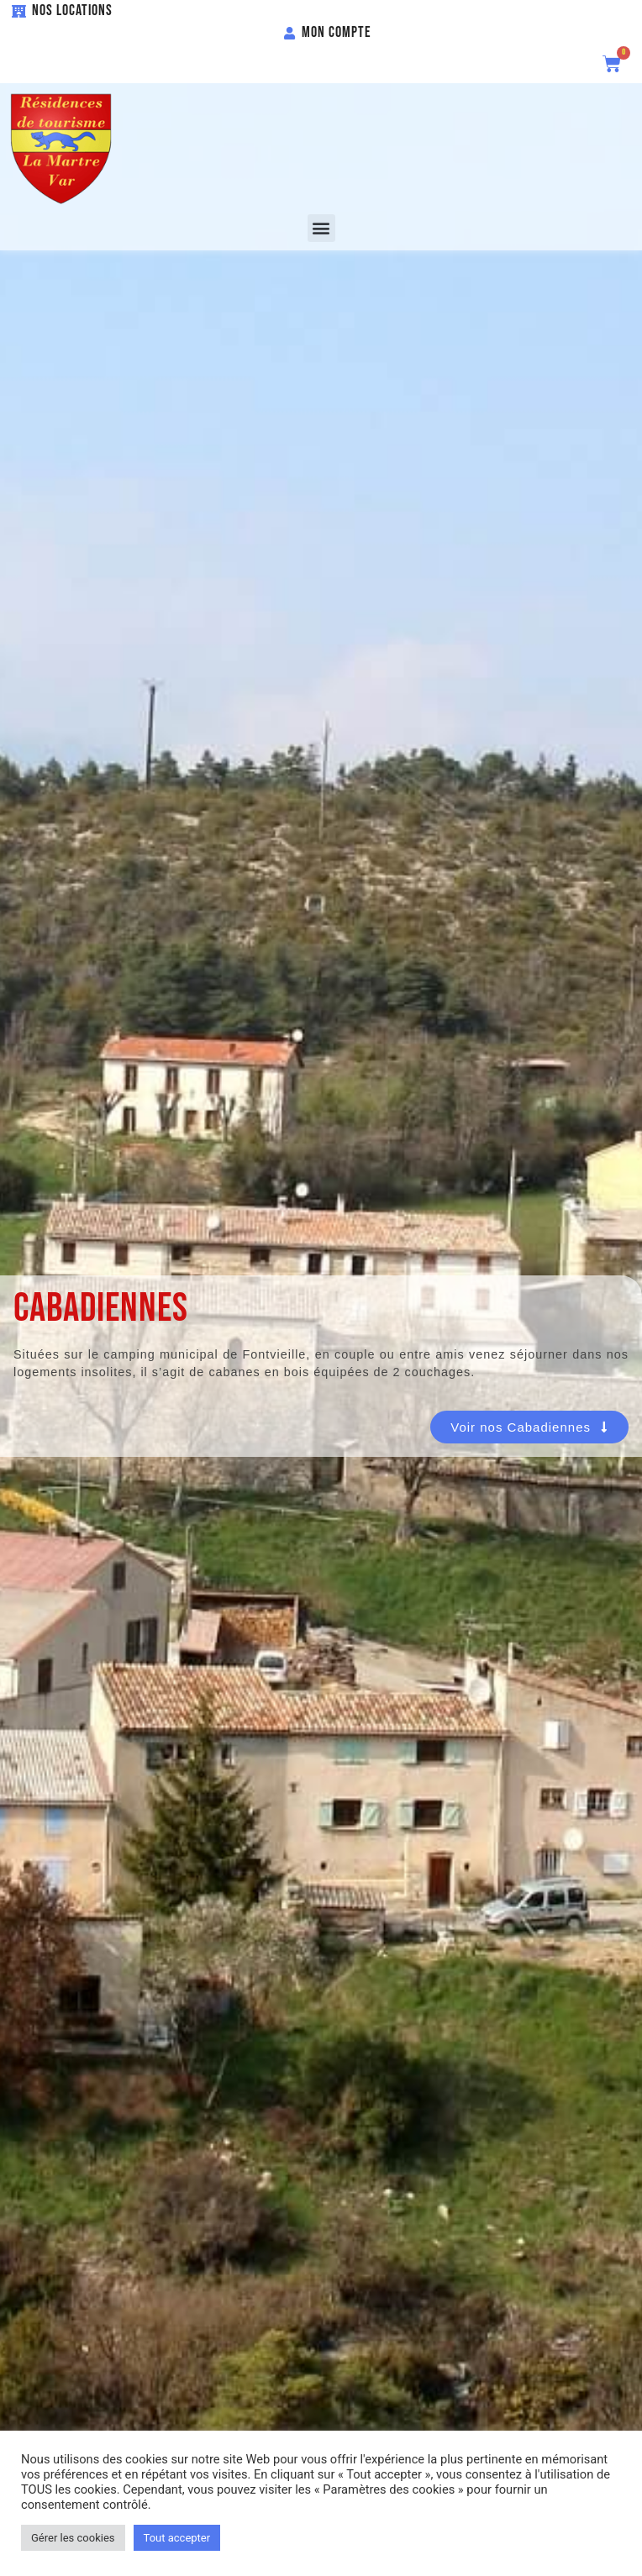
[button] (321, 228)
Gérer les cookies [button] (73, 2537)
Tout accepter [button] (177, 2537)
